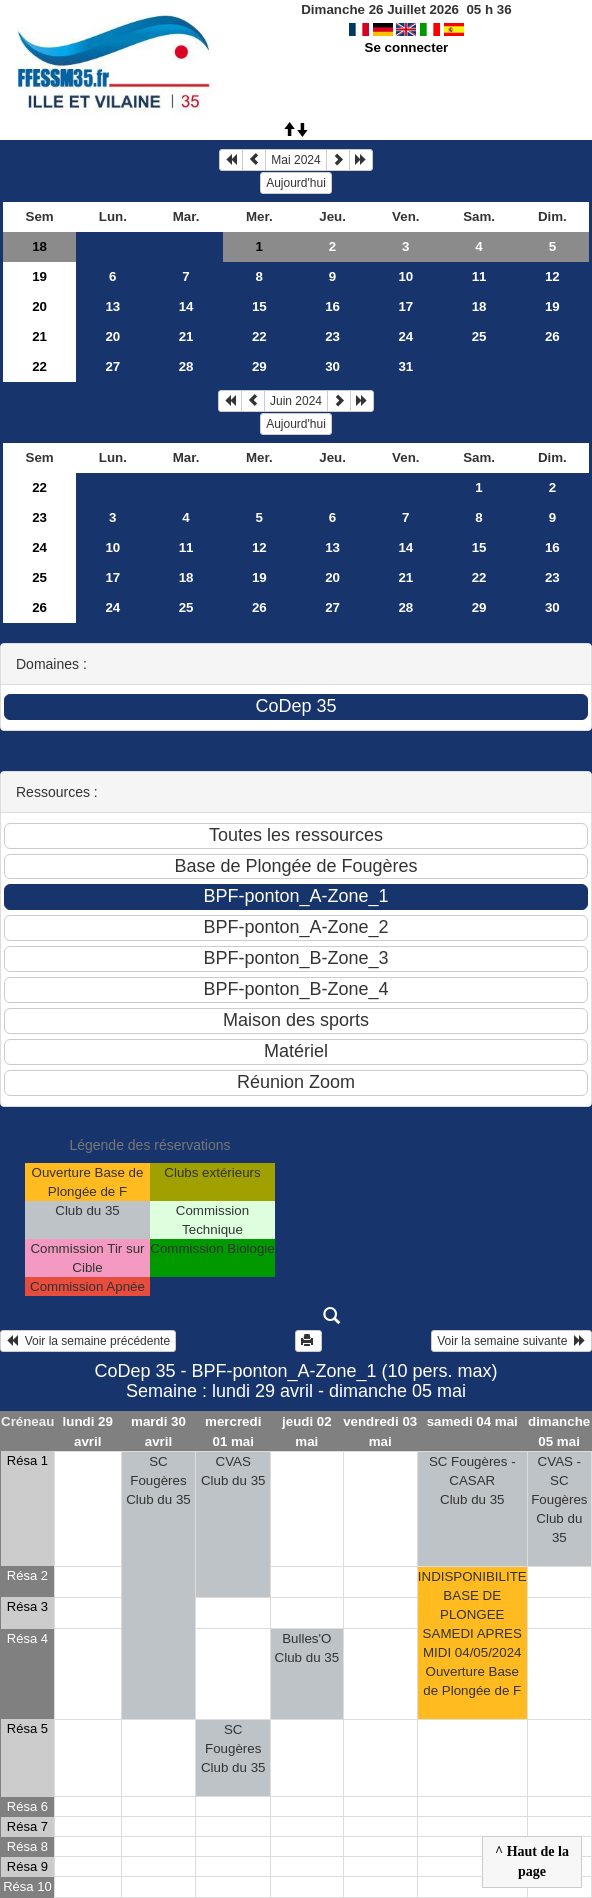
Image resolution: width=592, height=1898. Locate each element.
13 (112, 306)
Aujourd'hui (296, 183)
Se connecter (407, 47)
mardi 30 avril (158, 1431)
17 (405, 306)
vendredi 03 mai (380, 1431)
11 (479, 276)
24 (405, 336)
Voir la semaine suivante (511, 1341)
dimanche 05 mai (559, 1431)
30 (332, 366)
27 (112, 366)
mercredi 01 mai (233, 1431)
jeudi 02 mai (307, 1431)
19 (39, 276)
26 (552, 336)
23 (332, 336)
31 (405, 366)
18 (39, 246)
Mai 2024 (295, 160)
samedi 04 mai (472, 1421)
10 (405, 276)
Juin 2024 (296, 401)
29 (259, 366)
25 (479, 336)
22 (259, 336)
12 (552, 276)
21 (39, 336)
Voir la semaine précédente (88, 1341)
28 (186, 366)
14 (186, 306)
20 (39, 306)
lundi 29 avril (88, 1431)
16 (332, 306)
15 (259, 306)
